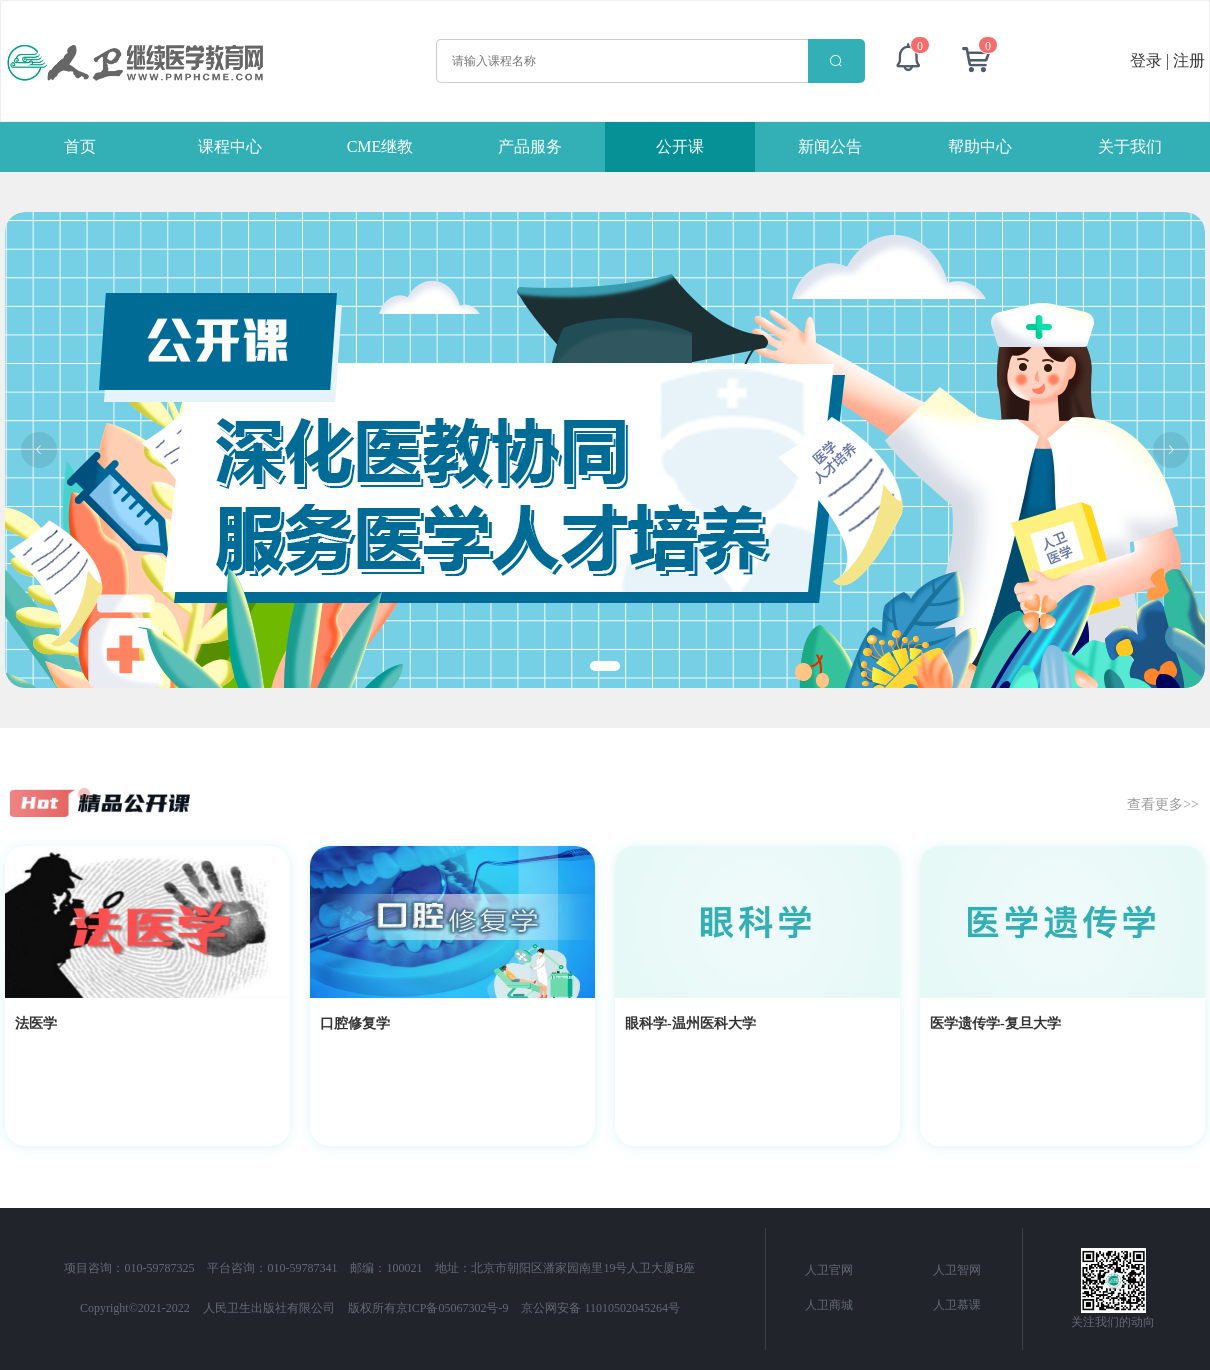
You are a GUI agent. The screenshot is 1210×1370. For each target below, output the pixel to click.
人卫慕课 (957, 1305)
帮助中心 (980, 146)
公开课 (680, 146)
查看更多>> (1163, 803)
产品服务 (530, 146)
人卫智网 (957, 1270)
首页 (80, 146)
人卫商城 (829, 1305)
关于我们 (1130, 146)
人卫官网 (829, 1270)
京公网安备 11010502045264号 (600, 1308)
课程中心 (230, 146)
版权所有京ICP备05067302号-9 (428, 1308)
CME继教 (380, 146)
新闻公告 (830, 146)
